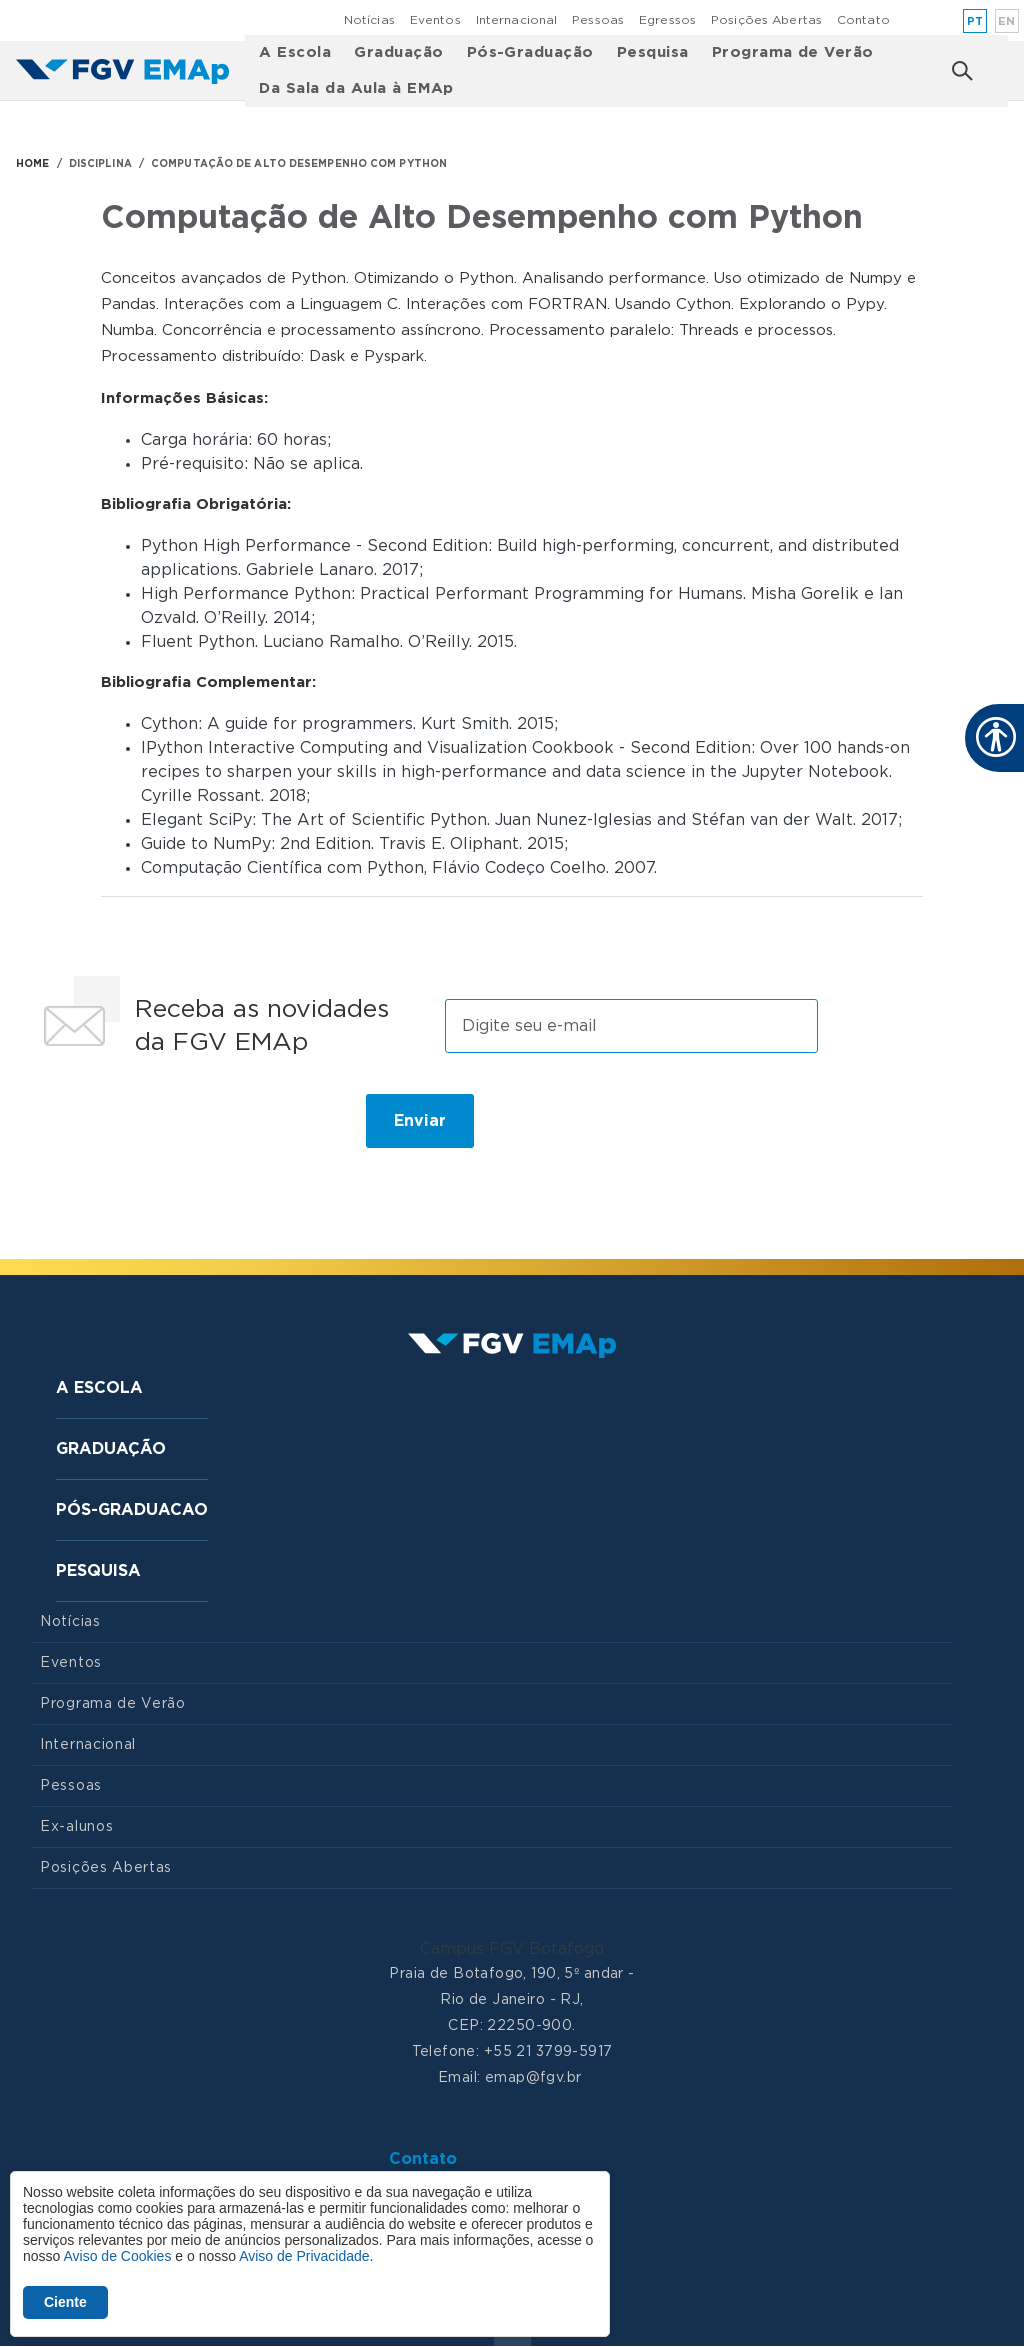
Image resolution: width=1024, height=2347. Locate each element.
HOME (32, 164)
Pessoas (598, 20)
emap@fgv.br (533, 2078)
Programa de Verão (793, 52)
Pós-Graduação (530, 52)
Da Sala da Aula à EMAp (356, 88)
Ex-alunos (76, 1827)
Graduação (398, 52)
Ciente (65, 2302)
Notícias (369, 20)
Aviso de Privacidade (304, 2256)
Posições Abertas (766, 20)
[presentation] (184, 1129)
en (1007, 21)
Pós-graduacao (132, 1510)
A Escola (295, 52)
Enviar (420, 1121)
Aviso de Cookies (117, 2256)
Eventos (435, 20)
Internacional (517, 20)
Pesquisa (653, 52)
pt (975, 21)
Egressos (667, 20)
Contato (863, 20)
